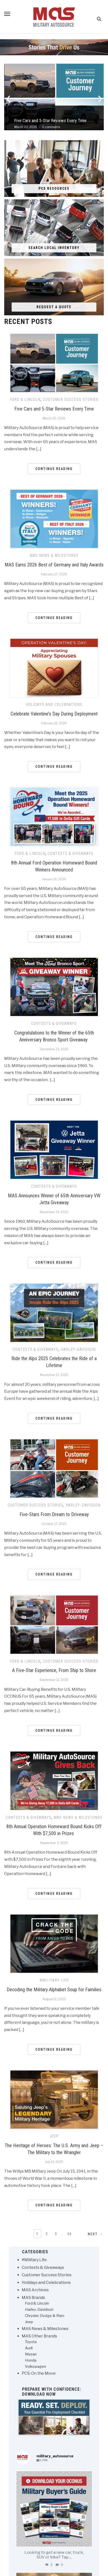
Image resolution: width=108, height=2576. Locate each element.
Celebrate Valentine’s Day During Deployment (54, 714)
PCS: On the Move (39, 2373)
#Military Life (54, 1980)
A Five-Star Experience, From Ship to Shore (54, 1670)
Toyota (31, 2342)
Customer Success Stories (70, 399)
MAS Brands (33, 2297)
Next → (95, 2234)
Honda (30, 2360)
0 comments (51, 127)
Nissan (31, 2354)
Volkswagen (35, 2366)
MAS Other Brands (39, 2336)
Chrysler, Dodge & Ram (44, 2315)
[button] (7, 19)
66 (69, 2234)
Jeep (54, 2136)
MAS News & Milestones (54, 555)
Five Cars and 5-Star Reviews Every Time (50, 120)
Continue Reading (54, 469)
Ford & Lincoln (25, 399)
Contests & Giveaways (70, 853)
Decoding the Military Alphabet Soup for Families (54, 1990)
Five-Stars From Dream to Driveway (54, 1514)
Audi (29, 2348)
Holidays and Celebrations (54, 704)
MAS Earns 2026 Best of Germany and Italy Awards (54, 565)
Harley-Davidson (78, 1349)
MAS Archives (35, 2290)
